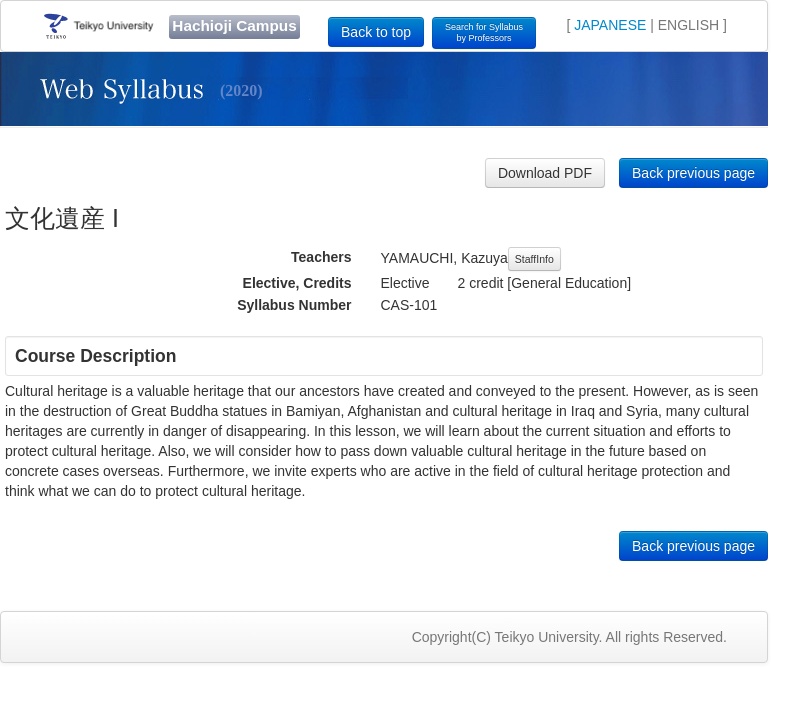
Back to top (376, 32)
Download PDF (545, 173)
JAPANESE (610, 25)
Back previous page (693, 173)
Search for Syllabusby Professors (484, 32)
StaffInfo (534, 259)
